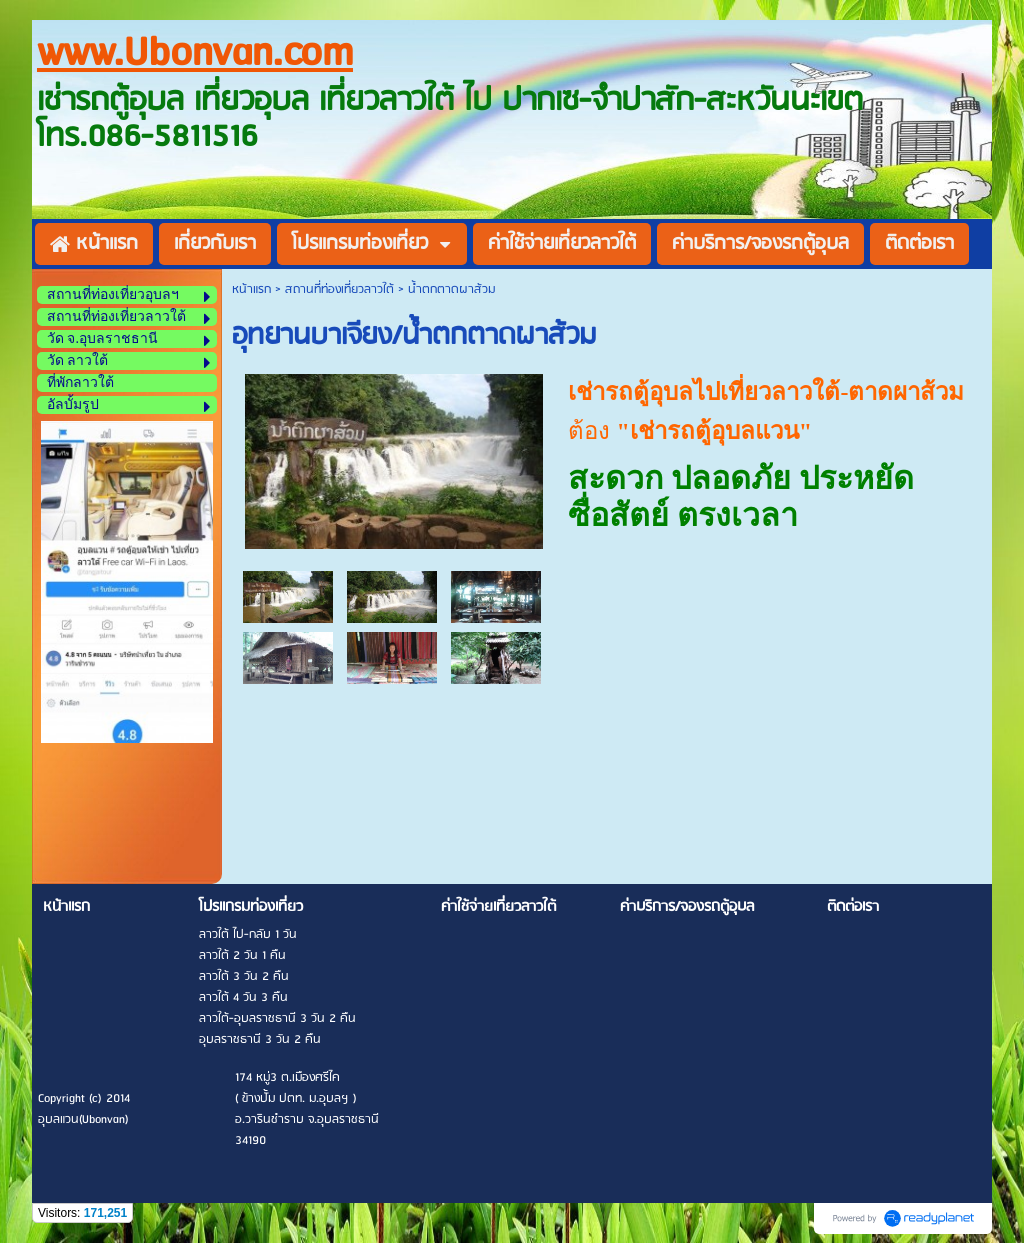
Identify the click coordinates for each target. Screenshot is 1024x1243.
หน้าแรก (251, 289)
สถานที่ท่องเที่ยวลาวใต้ (339, 289)
